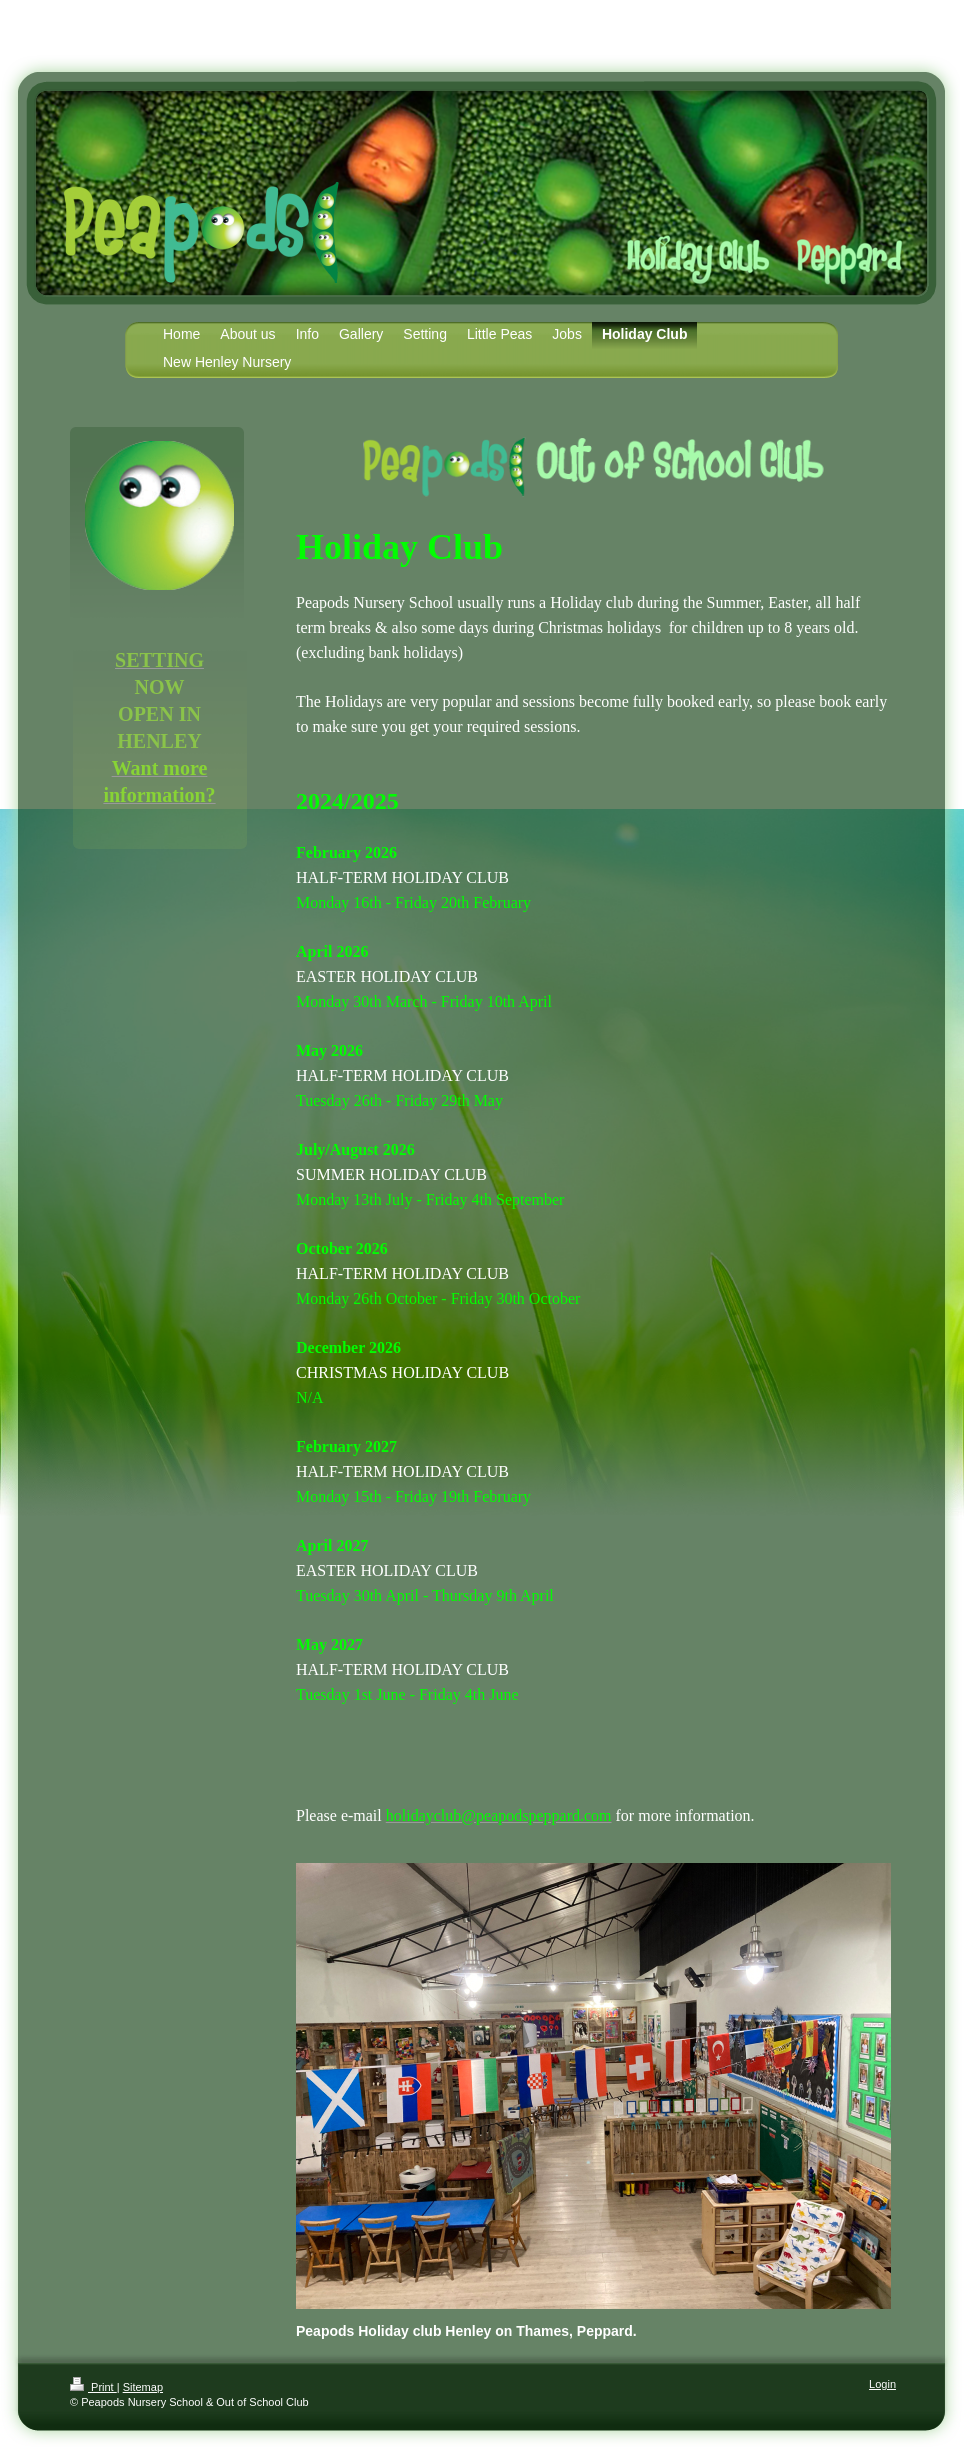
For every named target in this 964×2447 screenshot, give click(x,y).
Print (93, 2387)
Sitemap (143, 2387)
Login (882, 2384)
